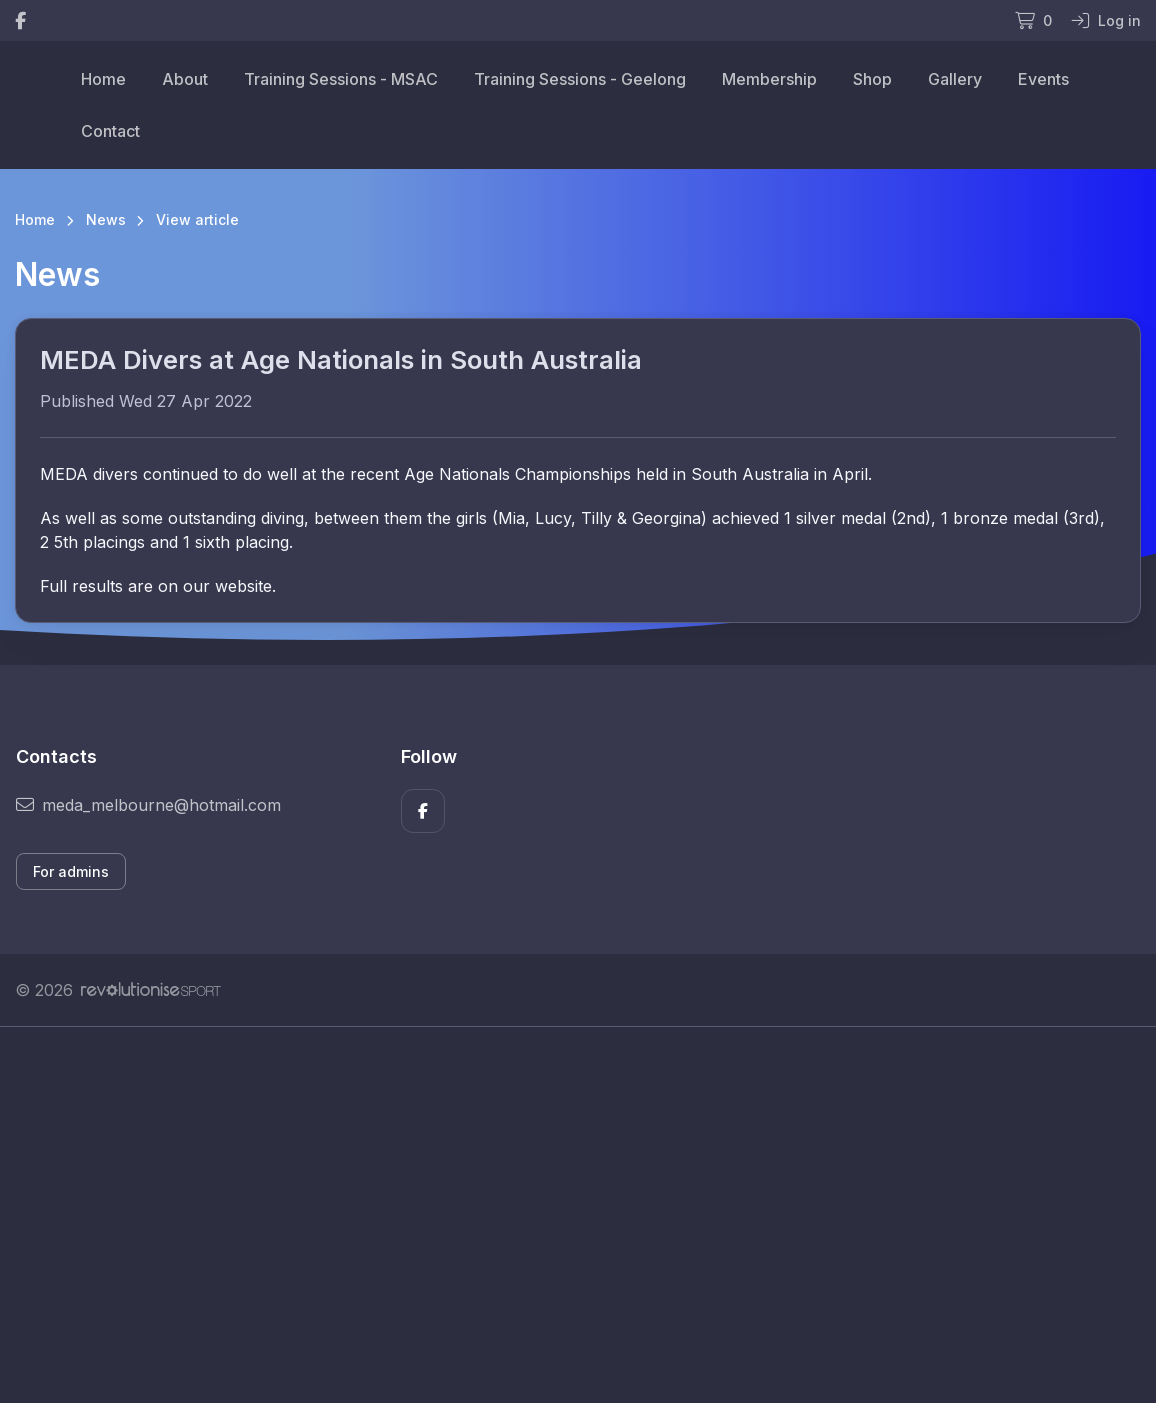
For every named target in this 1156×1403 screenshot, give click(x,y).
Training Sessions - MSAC (341, 79)
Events (1043, 79)
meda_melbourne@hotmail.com (148, 805)
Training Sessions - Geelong (580, 79)
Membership (769, 79)
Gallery (955, 79)
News (106, 219)
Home (103, 79)
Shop (872, 79)
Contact (110, 131)
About (185, 79)
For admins (71, 871)
